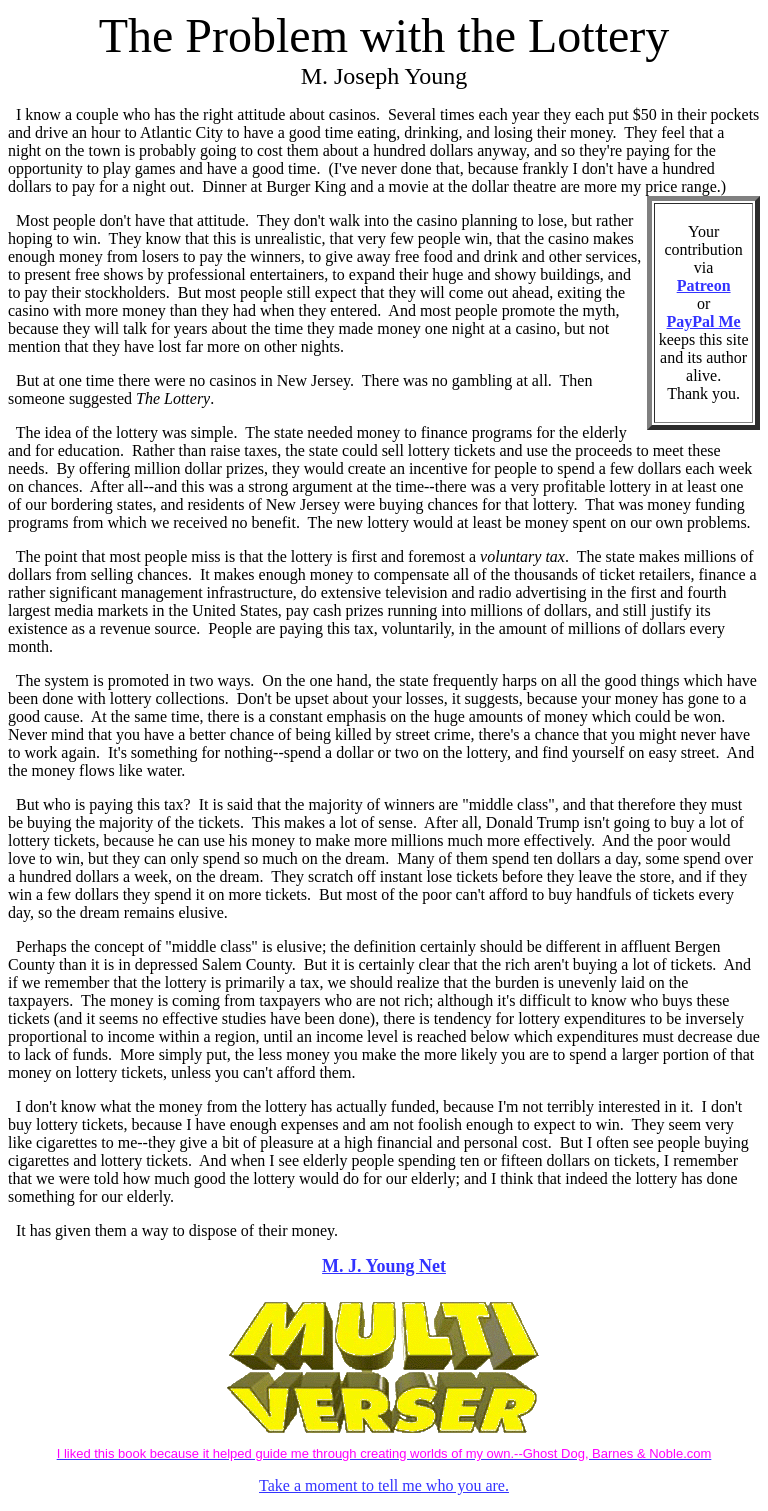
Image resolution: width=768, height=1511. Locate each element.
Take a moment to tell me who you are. (384, 1485)
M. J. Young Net (384, 1266)
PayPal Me (704, 321)
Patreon (704, 285)
